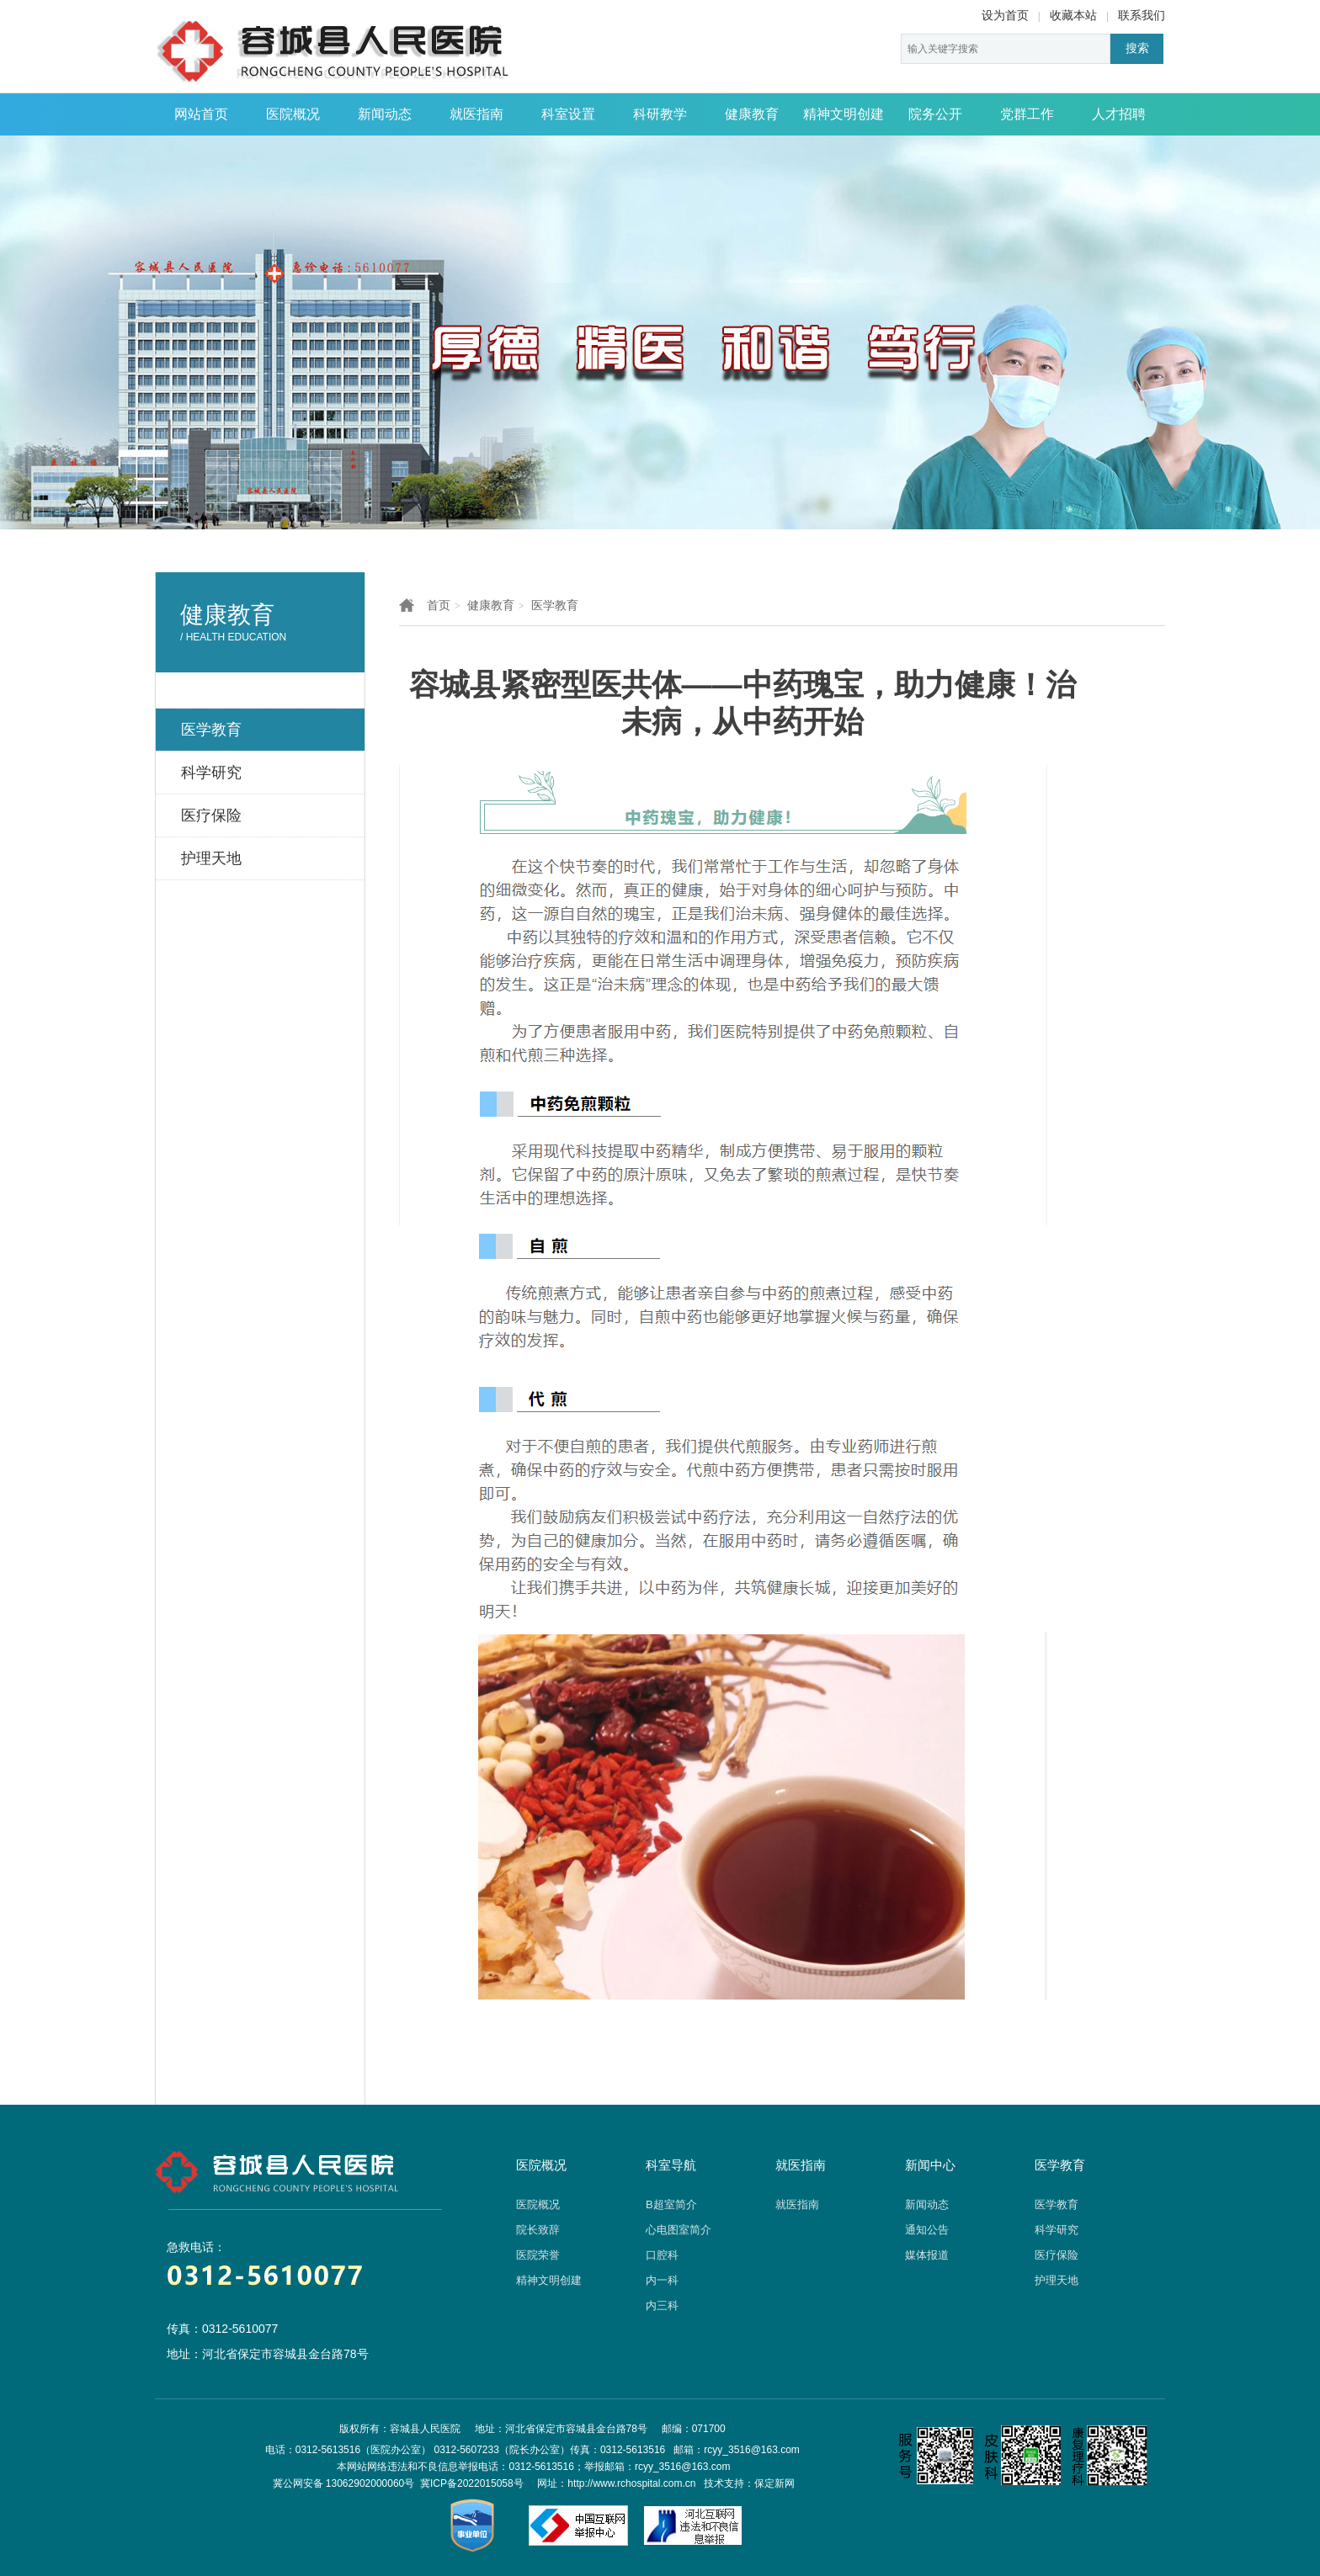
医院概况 (293, 114)
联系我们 (1141, 15)
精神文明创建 (843, 114)
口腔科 (662, 2255)
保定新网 (774, 2483)
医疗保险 (1056, 2255)
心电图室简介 (678, 2229)
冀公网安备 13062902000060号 (344, 2483)
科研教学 (660, 114)
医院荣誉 (538, 2255)
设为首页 (1005, 15)
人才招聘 (1119, 114)
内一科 (662, 2280)
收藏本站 (1073, 15)
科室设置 (568, 114)
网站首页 (201, 114)
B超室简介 (671, 2204)
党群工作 (1027, 114)
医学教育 (554, 605)
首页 (438, 605)
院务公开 (935, 114)
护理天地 (1056, 2280)
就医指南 (476, 114)
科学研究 (1056, 2229)
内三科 (662, 2305)
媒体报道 (927, 2255)
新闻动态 (385, 114)
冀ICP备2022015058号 (472, 2483)
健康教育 (752, 114)
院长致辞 (538, 2229)
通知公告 (927, 2229)
